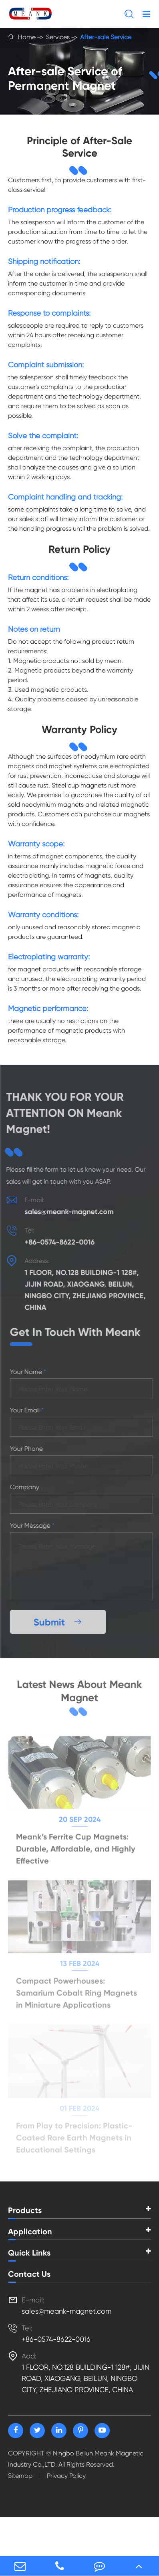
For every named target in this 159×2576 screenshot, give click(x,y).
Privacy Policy (66, 2475)
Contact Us (29, 2274)
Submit (62, 1622)
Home (27, 37)
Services (58, 37)
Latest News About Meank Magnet (79, 1692)
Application (30, 2231)
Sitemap (20, 2475)
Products (25, 2210)
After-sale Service (105, 37)
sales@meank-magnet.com (64, 1211)
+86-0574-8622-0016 (55, 1242)
